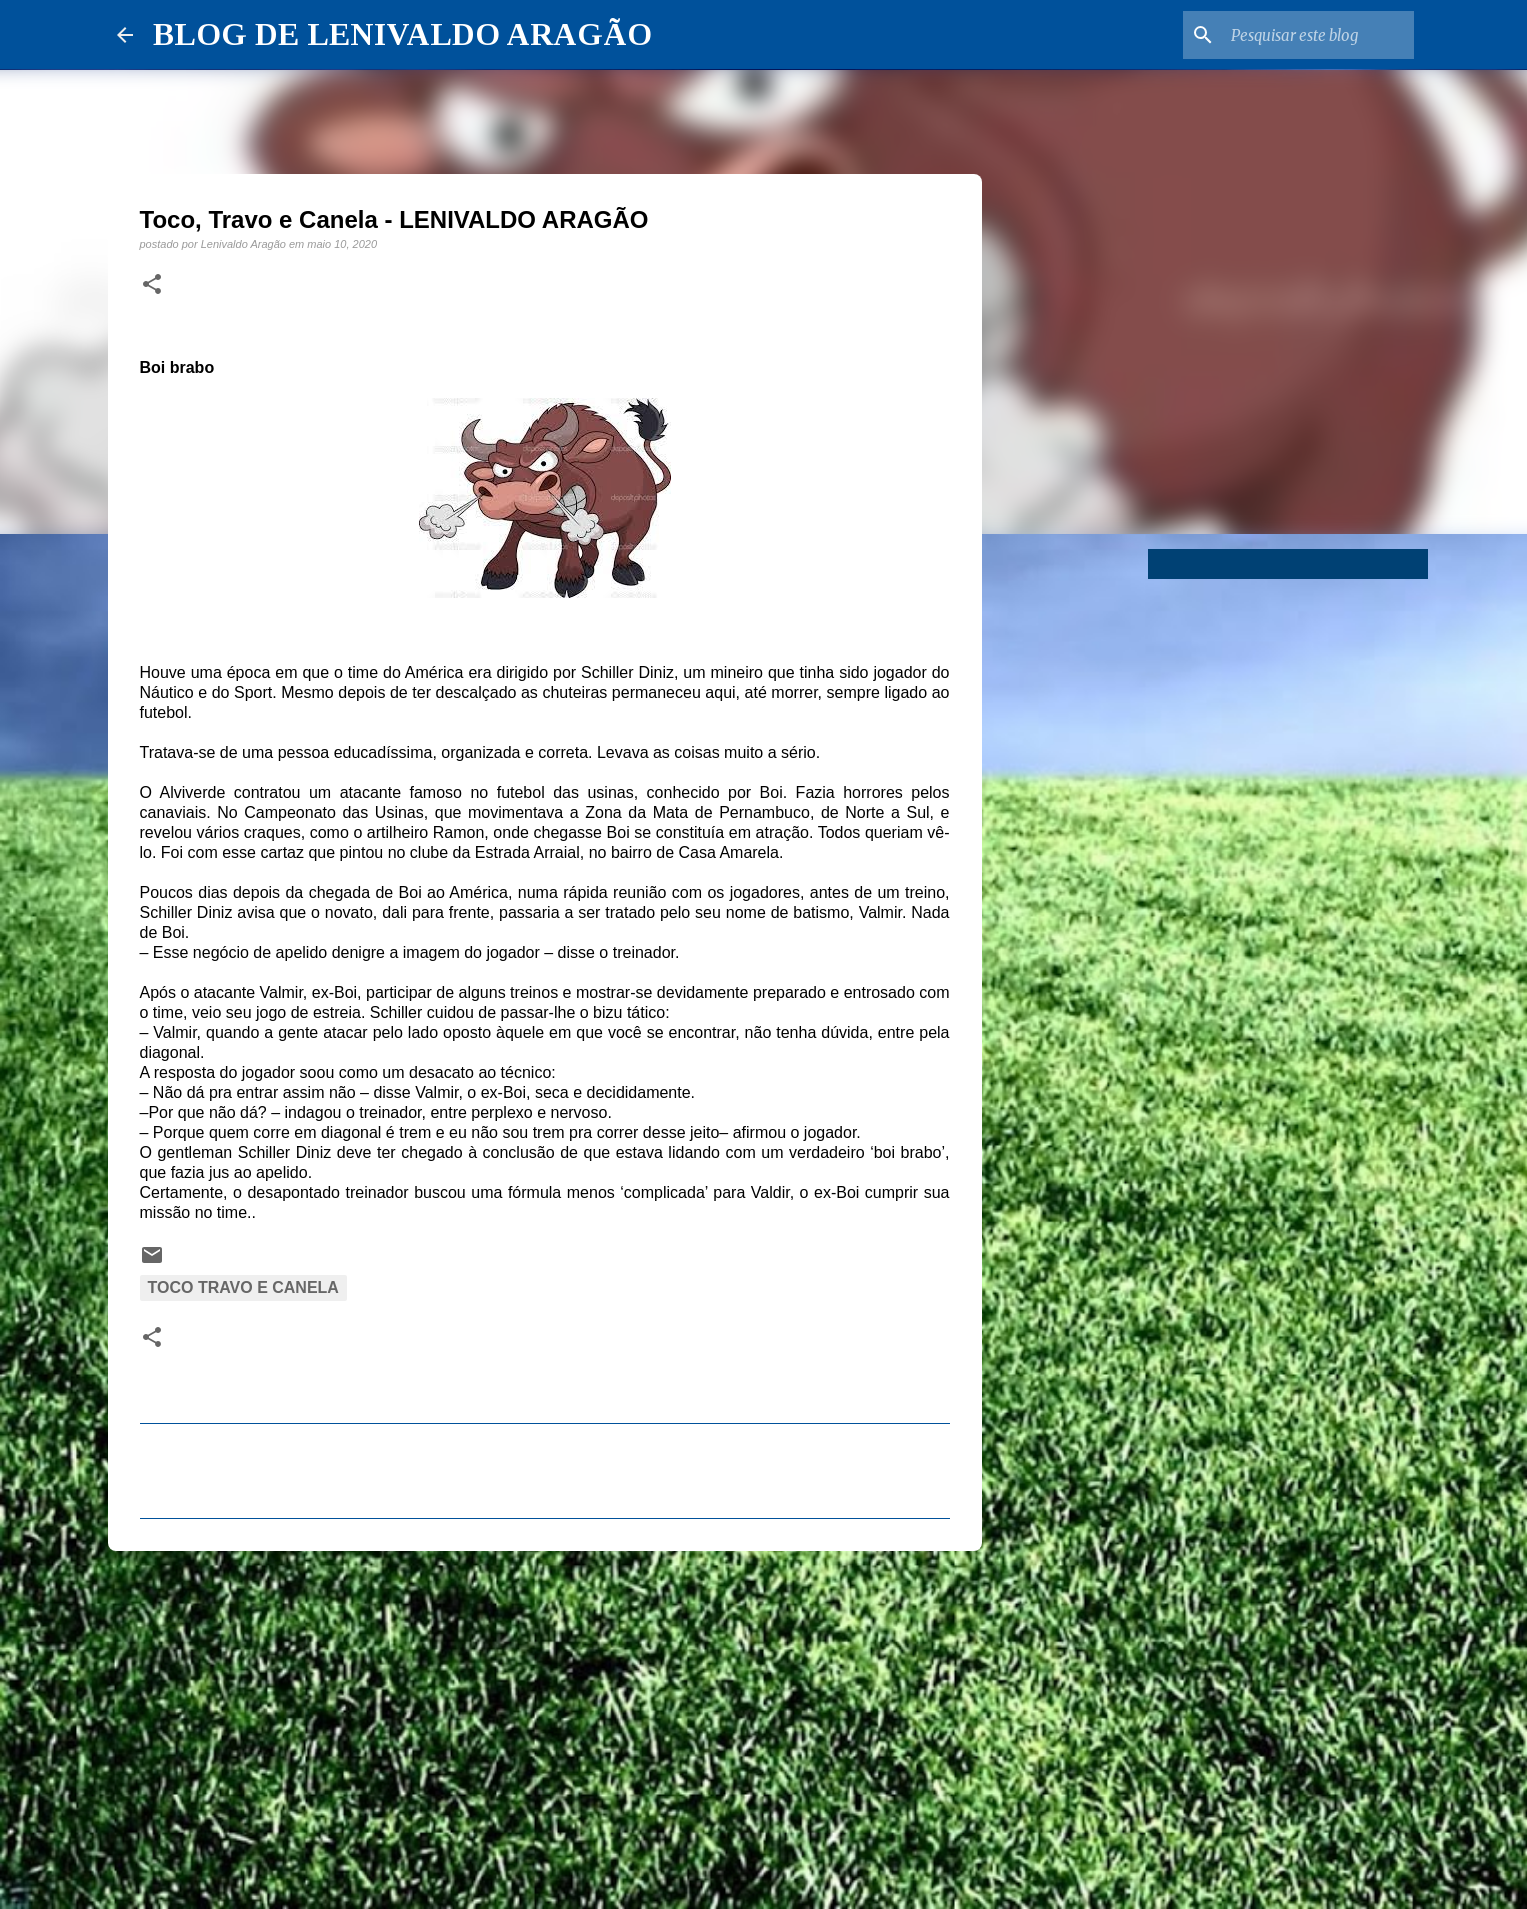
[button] (152, 285)
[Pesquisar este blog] (1309, 35)
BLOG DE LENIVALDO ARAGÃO (402, 34)
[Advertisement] (545, 1721)
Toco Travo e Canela (243, 1287)
